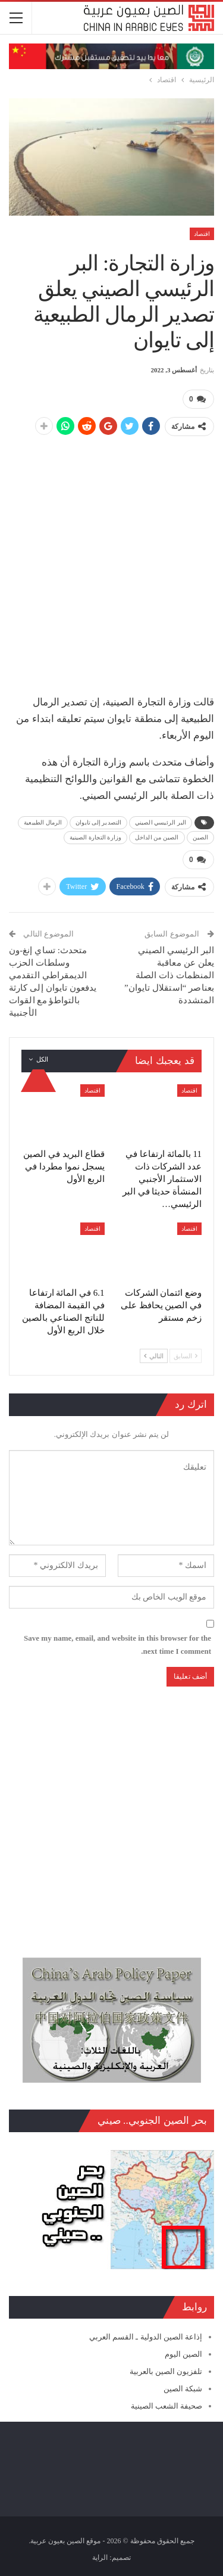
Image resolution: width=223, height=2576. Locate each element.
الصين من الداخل (157, 837)
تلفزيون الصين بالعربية (166, 2371)
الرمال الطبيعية (43, 822)
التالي (154, 1355)
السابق (185, 1355)
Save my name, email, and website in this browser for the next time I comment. (117, 1645)
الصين (201, 837)
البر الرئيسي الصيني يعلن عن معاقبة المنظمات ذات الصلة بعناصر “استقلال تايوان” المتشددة (169, 975)
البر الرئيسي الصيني (160, 822)
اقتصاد (202, 234)
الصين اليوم (183, 2354)
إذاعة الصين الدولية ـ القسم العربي (145, 2336)
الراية (100, 2557)
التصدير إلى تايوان (98, 822)
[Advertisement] (111, 559)
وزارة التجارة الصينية (95, 837)
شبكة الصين (183, 2388)
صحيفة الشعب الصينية (167, 2405)
